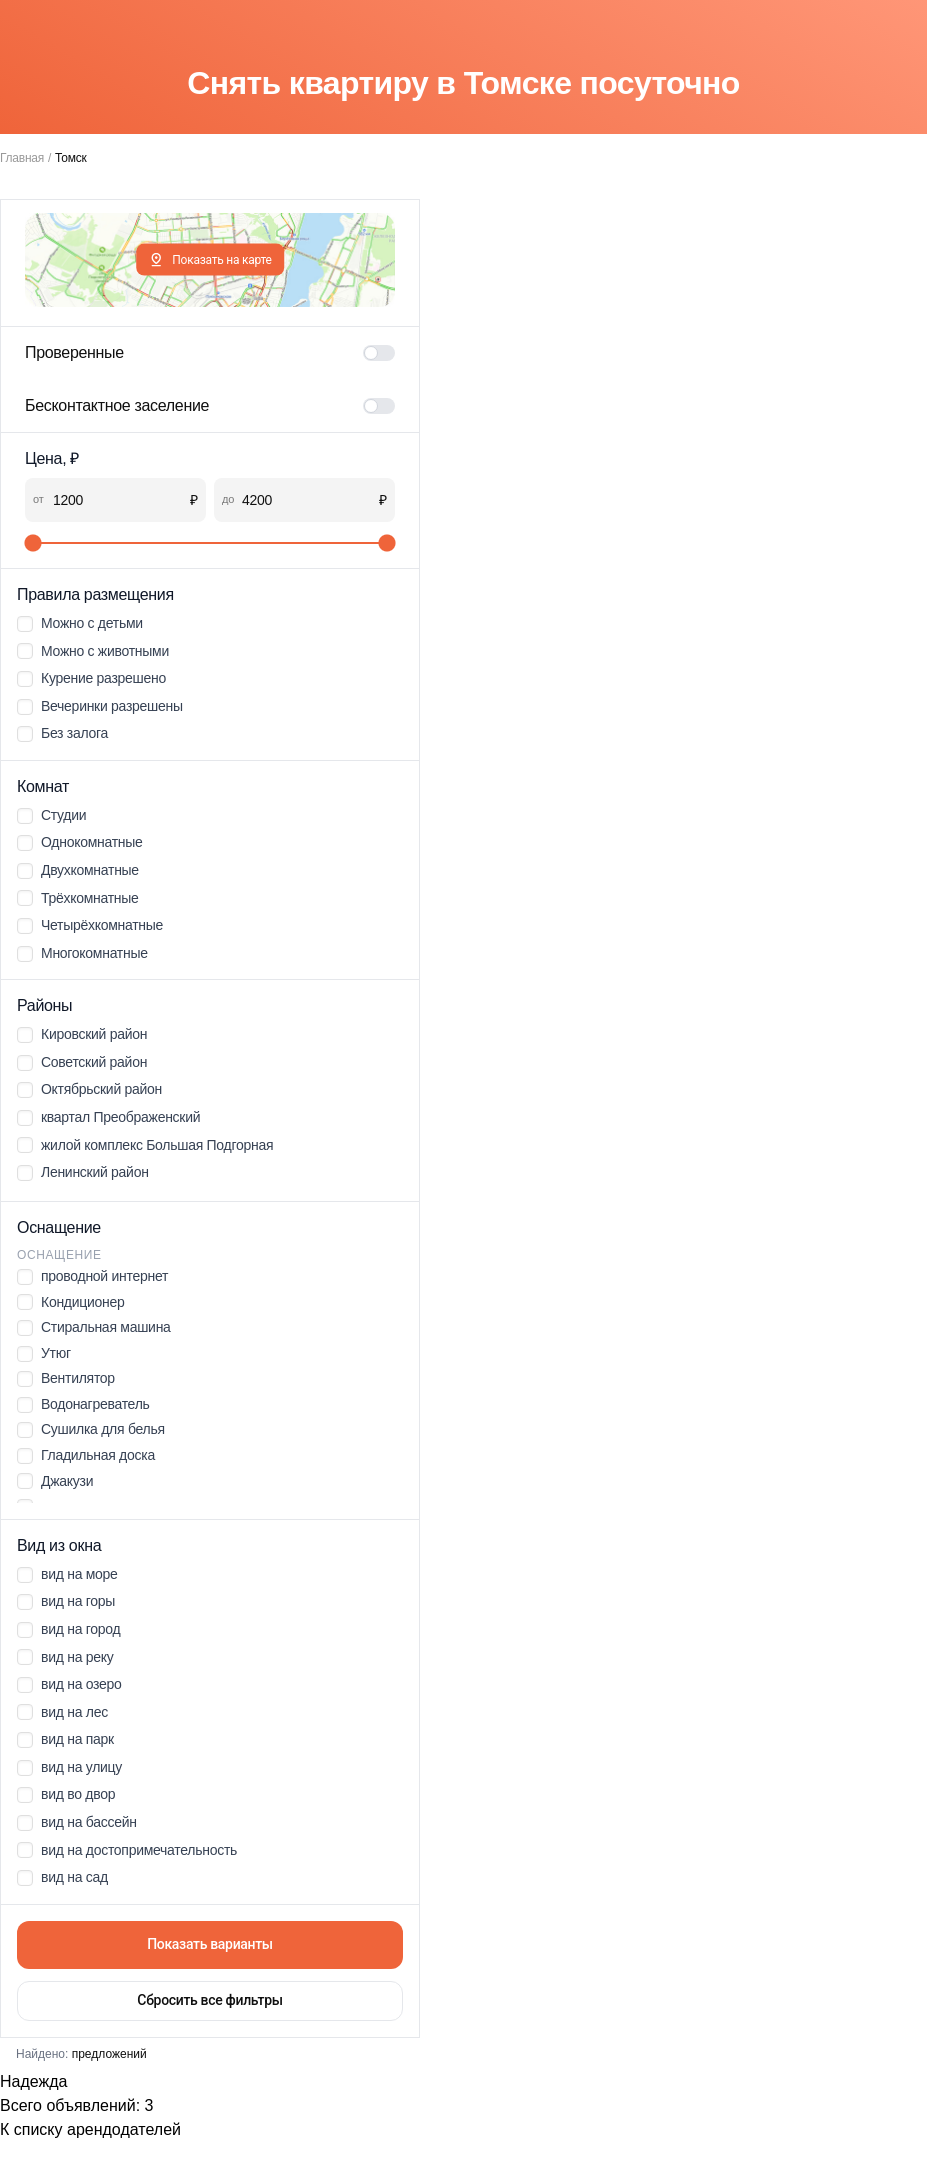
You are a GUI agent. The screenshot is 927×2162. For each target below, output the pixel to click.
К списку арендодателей (90, 2129)
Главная (22, 158)
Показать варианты (210, 1944)
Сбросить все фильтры (209, 2000)
